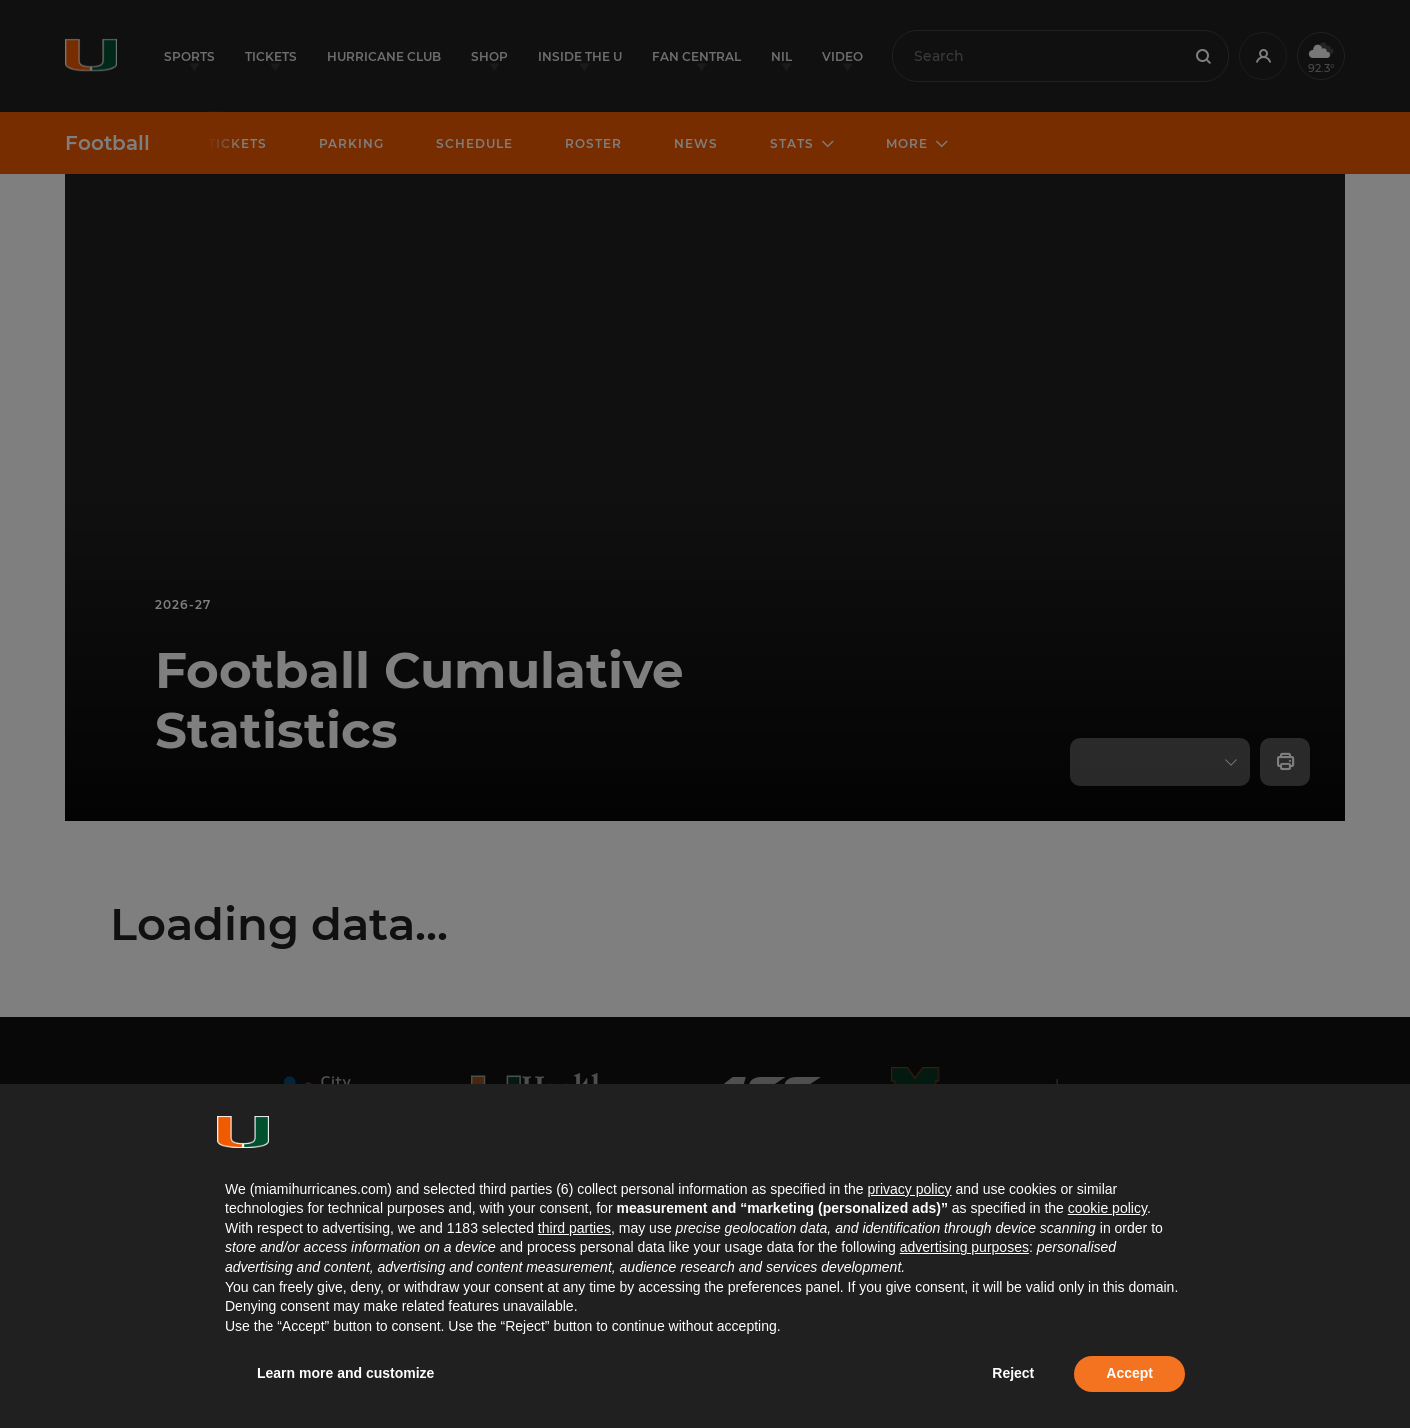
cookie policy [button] (1107, 1208)
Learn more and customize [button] (345, 1373)
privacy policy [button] (909, 1189)
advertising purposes (964, 1247)
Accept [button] (1129, 1373)
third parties (574, 1228)
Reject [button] (1013, 1373)
